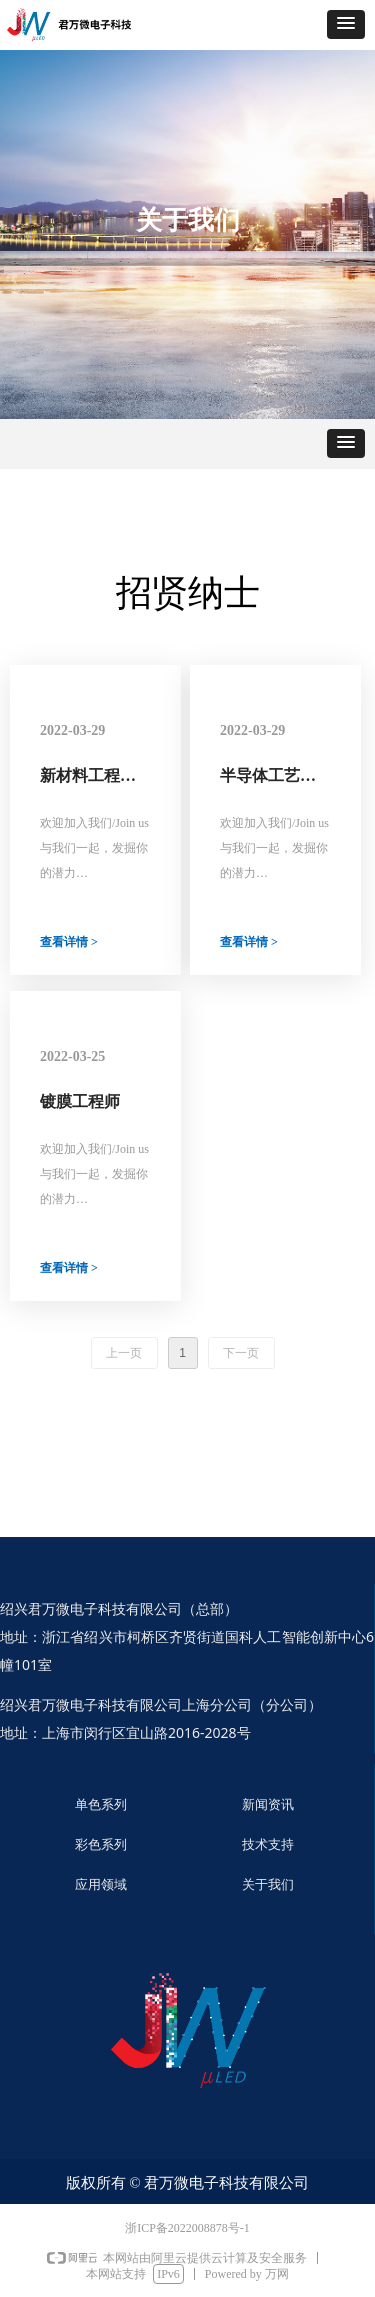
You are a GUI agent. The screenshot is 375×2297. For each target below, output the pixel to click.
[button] (346, 24)
